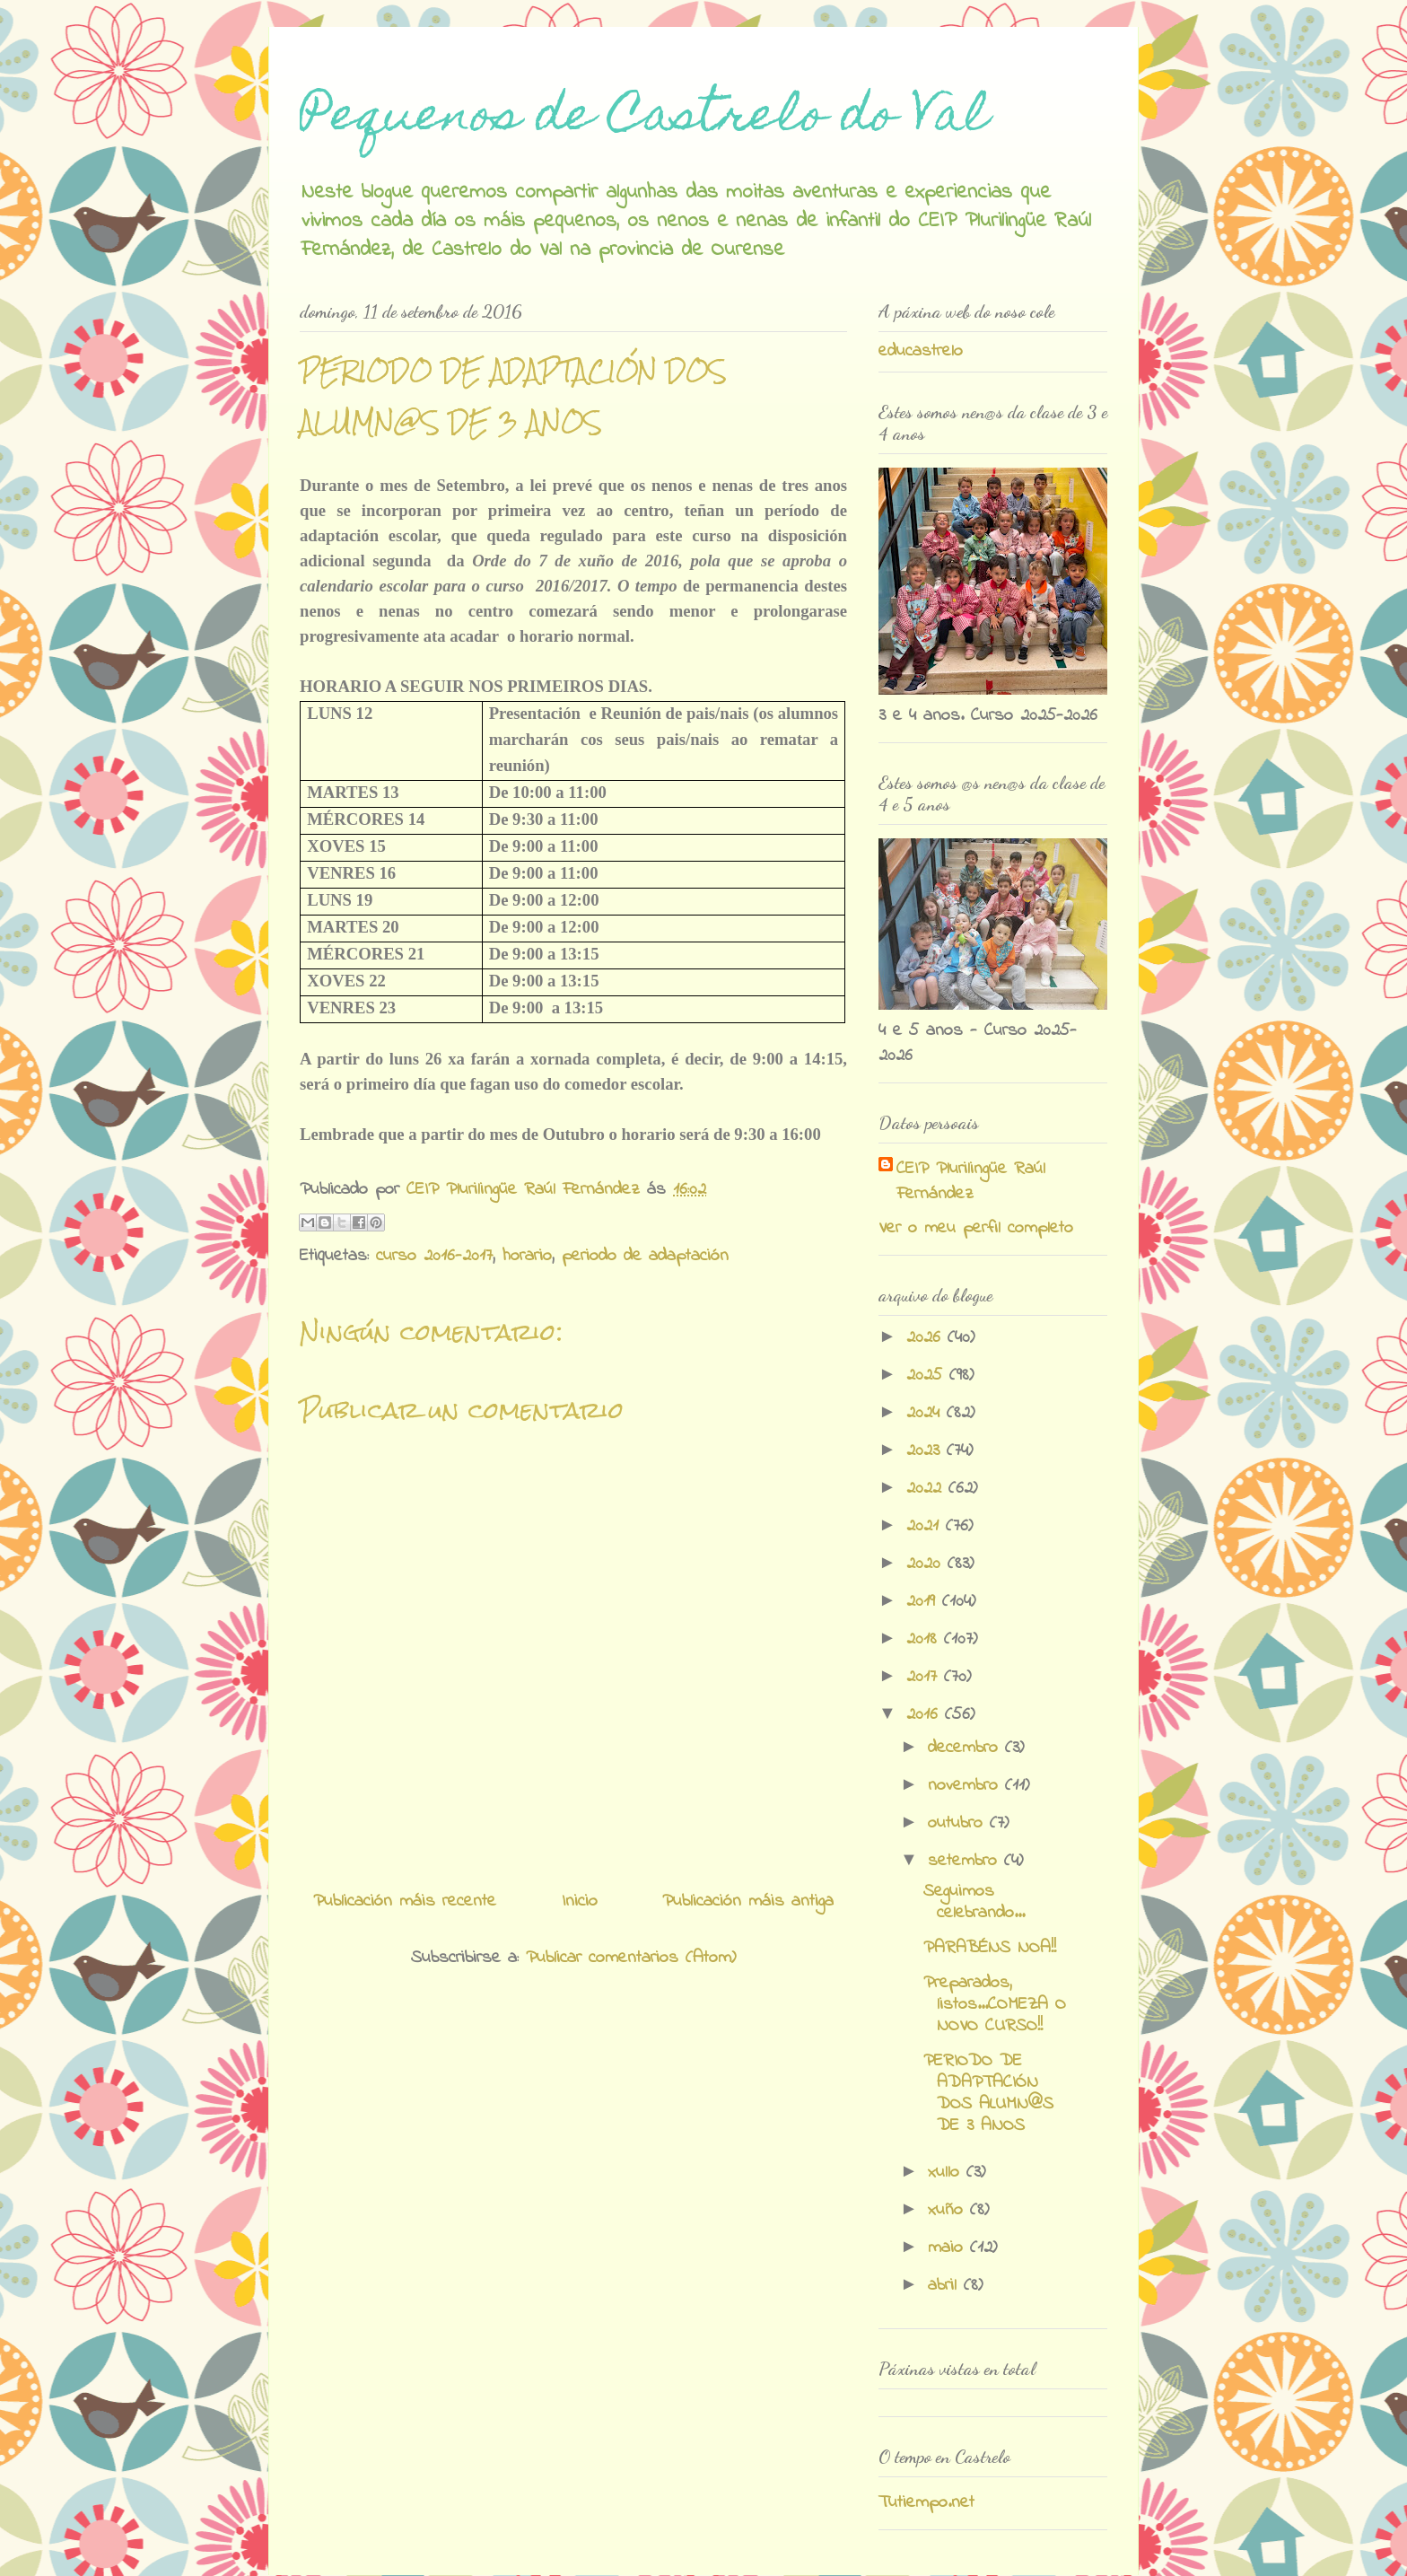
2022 (927, 1489)
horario (527, 1256)
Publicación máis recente (404, 1901)
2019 (924, 1602)
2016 (925, 1715)
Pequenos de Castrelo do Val (644, 119)
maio (949, 2248)
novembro (966, 1786)
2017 (925, 1677)
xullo (947, 2173)
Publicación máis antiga (748, 1901)
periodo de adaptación (645, 1256)
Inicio (580, 1901)
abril (946, 2286)
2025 (927, 1375)
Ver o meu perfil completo (975, 1228)
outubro (959, 1823)
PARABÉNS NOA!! (989, 1948)
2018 (925, 1639)
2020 (927, 1564)
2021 (926, 1526)
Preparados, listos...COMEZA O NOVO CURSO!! (994, 2004)
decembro (966, 1748)
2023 (926, 1451)
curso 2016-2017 (434, 1256)
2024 (926, 1413)
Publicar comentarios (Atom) (631, 1958)
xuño (949, 2210)
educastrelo (920, 351)
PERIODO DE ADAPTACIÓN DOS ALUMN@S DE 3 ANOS (988, 2093)
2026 (927, 1338)
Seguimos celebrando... (974, 1902)
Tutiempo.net (926, 2503)
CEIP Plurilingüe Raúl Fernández (970, 1182)
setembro (966, 1861)
